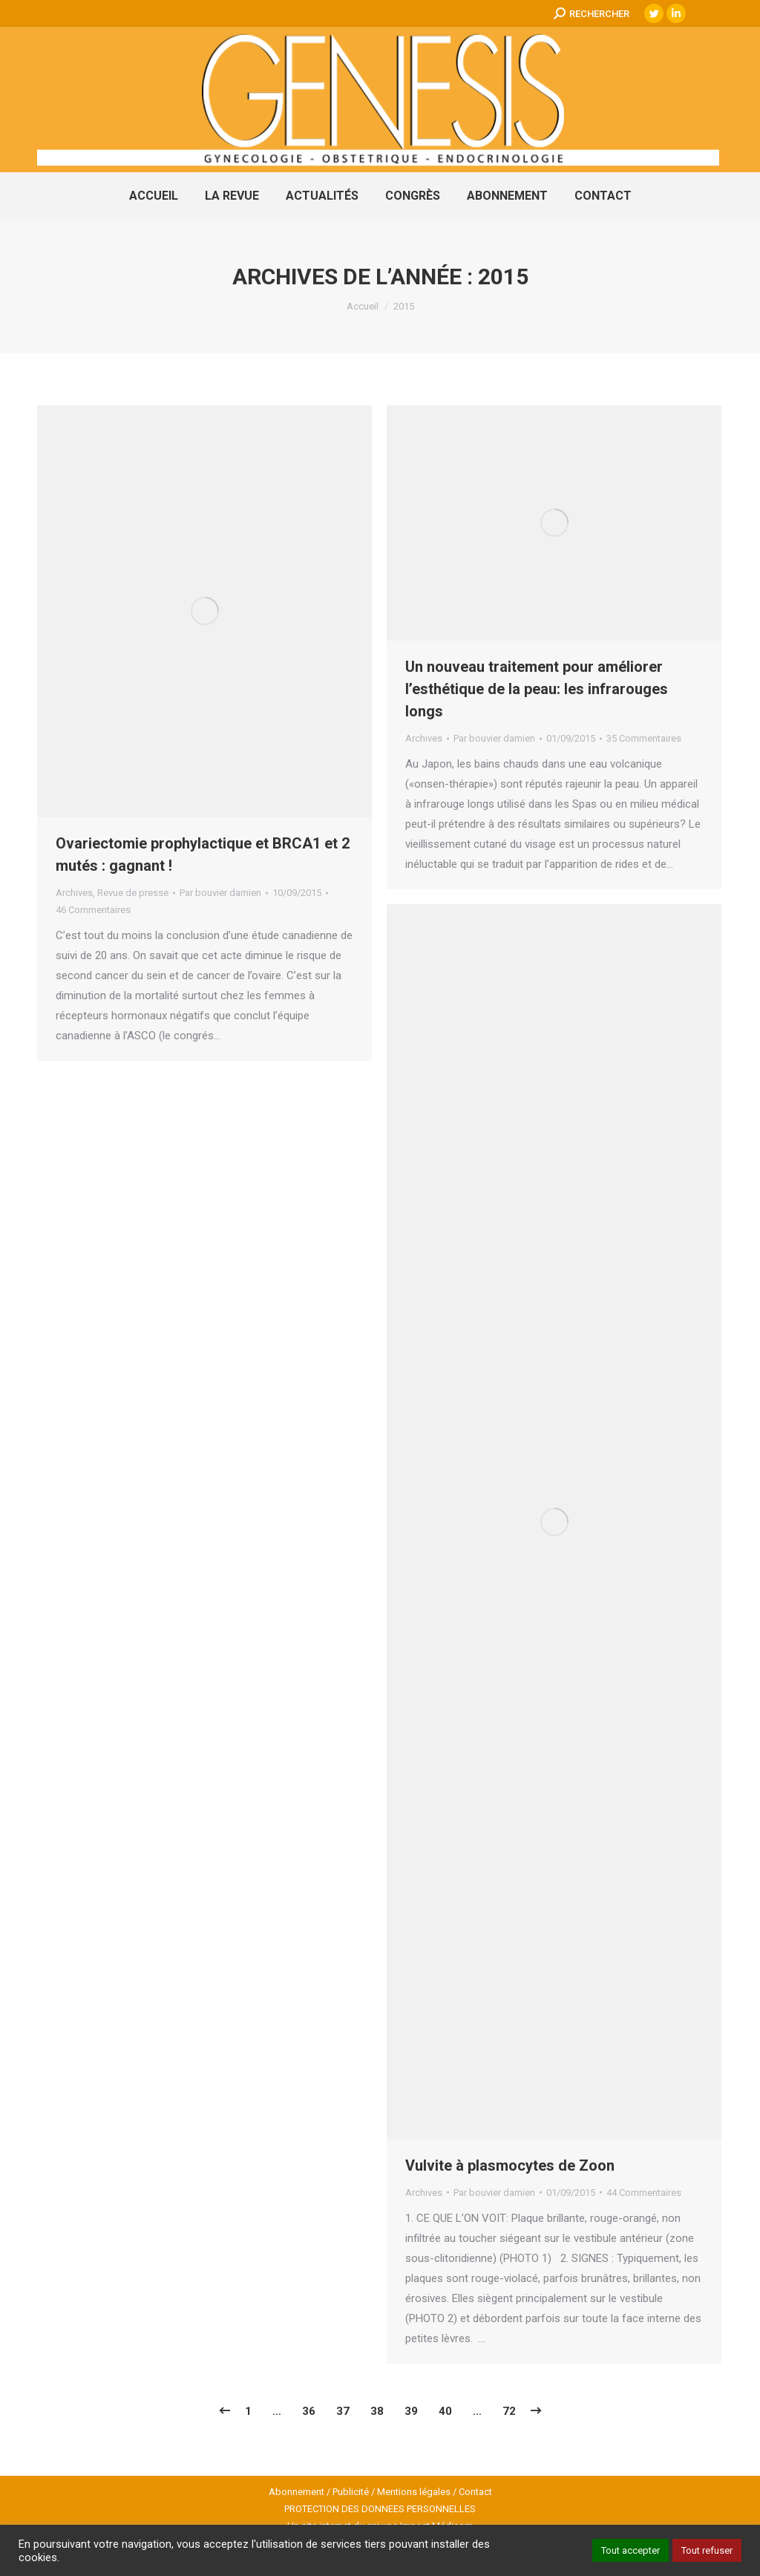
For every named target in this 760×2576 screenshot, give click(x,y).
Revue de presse (132, 892)
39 (411, 2411)
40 (445, 2411)
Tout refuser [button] (707, 2550)
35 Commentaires (643, 738)
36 (308, 2411)
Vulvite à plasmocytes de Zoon (510, 2165)
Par (220, 892)
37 (343, 2411)
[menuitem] (153, 196)
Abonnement (296, 2491)
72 (509, 2411)
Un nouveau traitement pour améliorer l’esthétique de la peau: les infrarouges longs (536, 689)
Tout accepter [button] (630, 2550)
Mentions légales (414, 2491)
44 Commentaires (643, 2192)
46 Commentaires (93, 909)
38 (377, 2411)
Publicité (350, 2491)
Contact (475, 2491)
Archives (74, 892)
